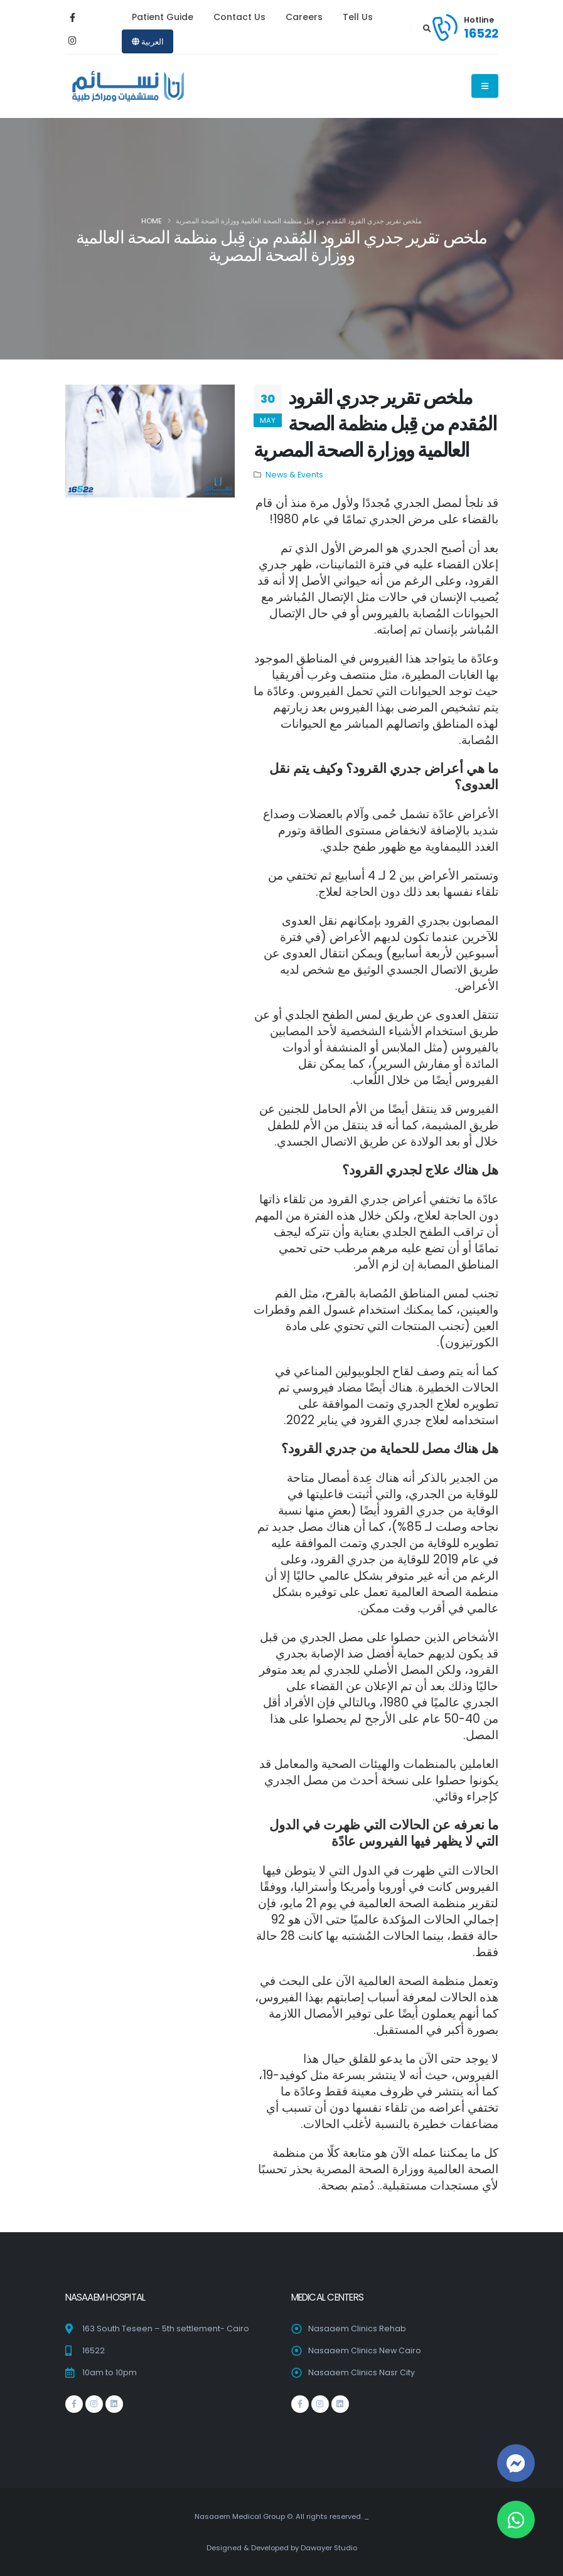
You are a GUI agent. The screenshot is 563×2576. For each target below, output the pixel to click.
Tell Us (358, 17)
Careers (304, 17)
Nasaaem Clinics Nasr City (361, 2372)
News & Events (294, 474)
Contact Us (239, 17)
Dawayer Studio (329, 2548)
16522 (481, 33)
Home (151, 221)
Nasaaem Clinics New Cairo (364, 2350)
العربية (148, 41)
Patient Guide (162, 17)
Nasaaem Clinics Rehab (357, 2328)
